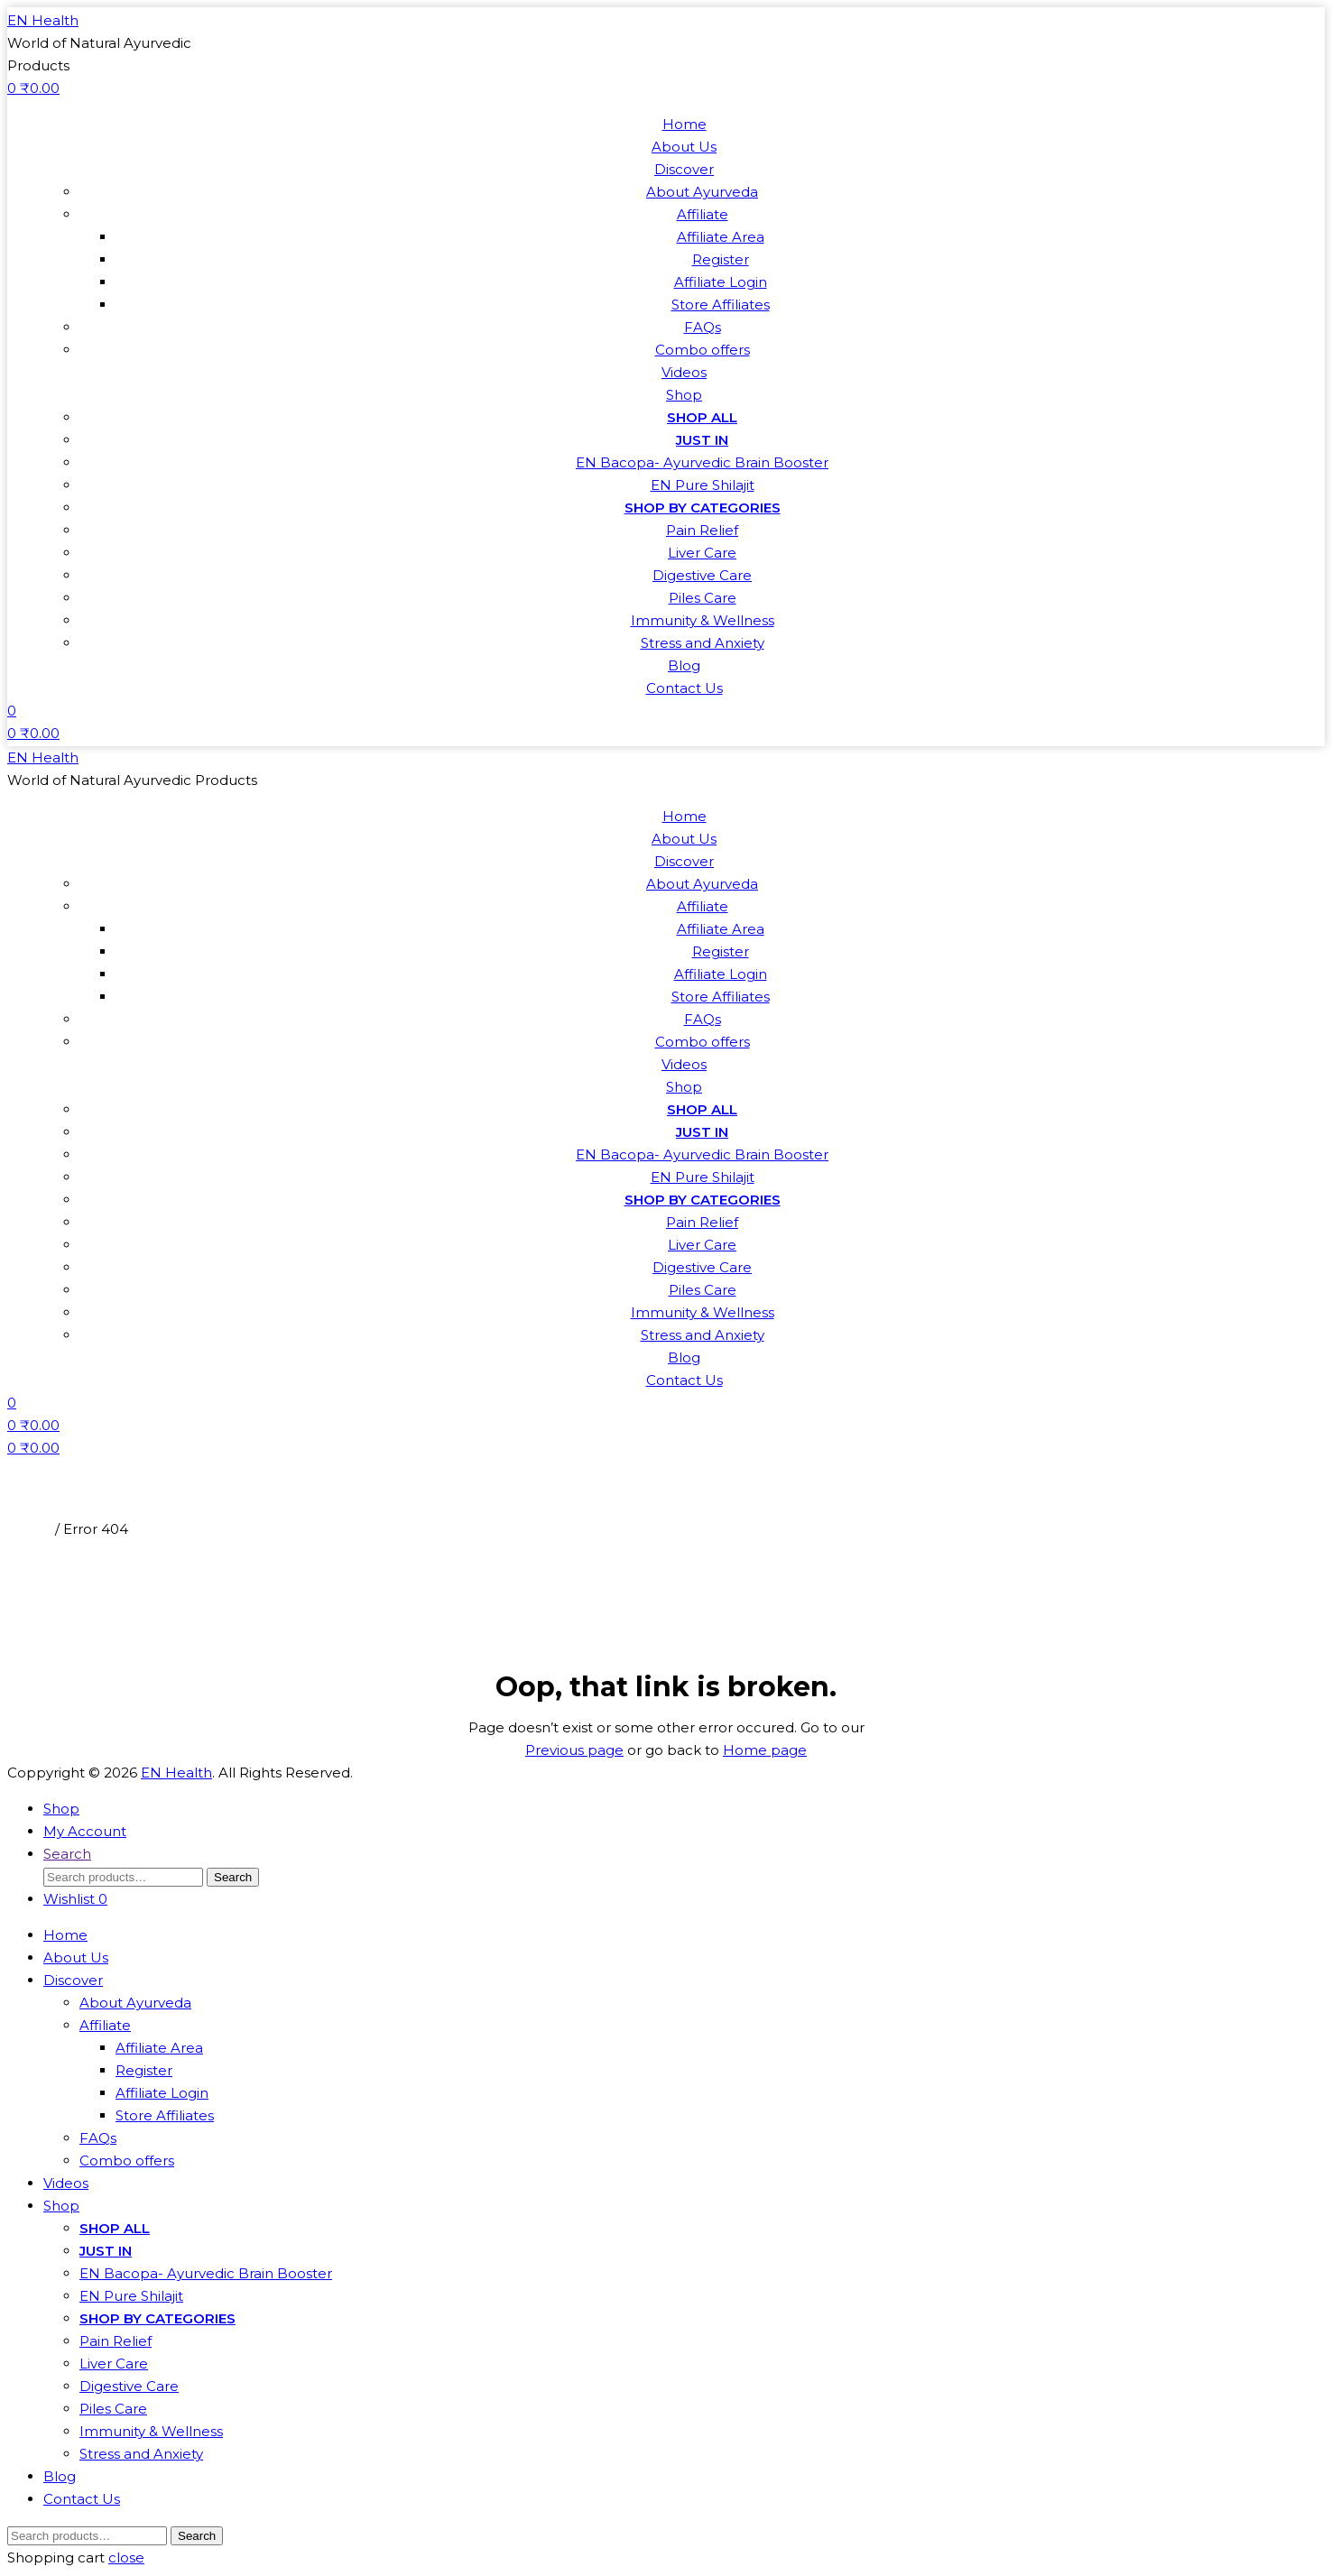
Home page (765, 1750)
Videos (684, 372)
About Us (684, 146)
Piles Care (702, 597)
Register (720, 259)
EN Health (43, 20)
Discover (684, 169)
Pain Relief (702, 530)
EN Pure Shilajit (702, 485)
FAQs (702, 327)
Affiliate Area (720, 236)
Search (233, 1877)
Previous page (574, 1750)
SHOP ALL (702, 417)
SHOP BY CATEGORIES (702, 507)
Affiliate (702, 214)
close (126, 2557)
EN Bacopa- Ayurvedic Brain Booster (702, 462)
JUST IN (702, 439)
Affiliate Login (720, 282)
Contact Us (684, 688)
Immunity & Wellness (702, 620)
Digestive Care (702, 575)
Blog (684, 665)
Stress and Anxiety (702, 642)
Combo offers (702, 349)
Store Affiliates (720, 304)
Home (684, 124)
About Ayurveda (702, 191)
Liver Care (702, 552)
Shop (684, 394)
